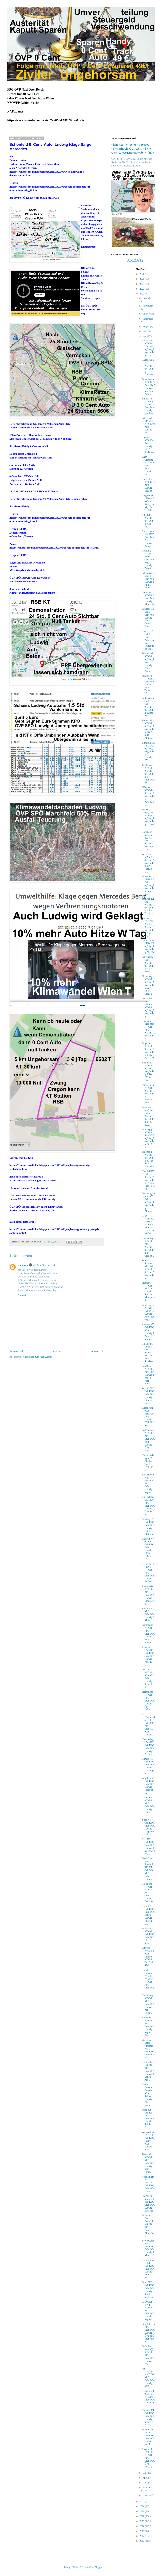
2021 (142, 2501)
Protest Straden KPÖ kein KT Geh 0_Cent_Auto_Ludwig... (148, 1269)
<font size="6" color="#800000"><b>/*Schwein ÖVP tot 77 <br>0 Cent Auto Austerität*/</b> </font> (132, 148)
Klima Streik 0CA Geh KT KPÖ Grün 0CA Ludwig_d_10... (148, 2398)
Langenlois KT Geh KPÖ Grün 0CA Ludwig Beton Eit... (148, 1806)
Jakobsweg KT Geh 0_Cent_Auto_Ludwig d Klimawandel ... (148, 774)
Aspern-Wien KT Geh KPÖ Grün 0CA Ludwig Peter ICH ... (148, 1656)
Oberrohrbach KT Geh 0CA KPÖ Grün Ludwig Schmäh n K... (148, 1678)
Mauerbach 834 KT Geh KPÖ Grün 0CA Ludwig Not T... (148, 2437)
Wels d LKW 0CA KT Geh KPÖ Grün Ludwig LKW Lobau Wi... (148, 1549)
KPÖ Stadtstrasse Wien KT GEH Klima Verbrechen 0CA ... (148, 1225)
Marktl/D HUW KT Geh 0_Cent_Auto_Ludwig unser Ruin (148, 885)
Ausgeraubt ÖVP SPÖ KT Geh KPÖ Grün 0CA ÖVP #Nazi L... (148, 2458)
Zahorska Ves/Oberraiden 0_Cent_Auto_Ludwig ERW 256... (148, 1116)
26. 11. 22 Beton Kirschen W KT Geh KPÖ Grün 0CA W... (148, 2049)
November (147, 306)
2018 (142, 2516)
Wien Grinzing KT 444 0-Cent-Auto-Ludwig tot (148, 466)
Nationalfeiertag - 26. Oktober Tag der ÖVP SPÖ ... (148, 1462)
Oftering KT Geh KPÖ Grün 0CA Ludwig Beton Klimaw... (148, 1526)
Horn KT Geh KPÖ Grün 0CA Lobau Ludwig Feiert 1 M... (148, 1915)
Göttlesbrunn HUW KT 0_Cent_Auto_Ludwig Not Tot (148, 946)
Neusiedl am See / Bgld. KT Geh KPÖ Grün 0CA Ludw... (148, 2184)
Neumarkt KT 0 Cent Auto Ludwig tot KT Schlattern (148, 444)
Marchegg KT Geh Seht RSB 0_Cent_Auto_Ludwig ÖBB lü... (148, 1138)
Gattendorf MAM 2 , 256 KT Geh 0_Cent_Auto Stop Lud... (148, 841)
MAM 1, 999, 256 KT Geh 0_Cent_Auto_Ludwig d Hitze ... (148, 818)
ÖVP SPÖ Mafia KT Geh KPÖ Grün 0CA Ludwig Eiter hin (148, 2203)
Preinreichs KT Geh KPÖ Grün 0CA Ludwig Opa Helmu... (148, 1701)
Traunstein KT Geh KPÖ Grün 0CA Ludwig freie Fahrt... (148, 2163)
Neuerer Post (16, 1351)
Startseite (57, 1351)
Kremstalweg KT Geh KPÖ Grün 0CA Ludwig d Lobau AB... (148, 2071)
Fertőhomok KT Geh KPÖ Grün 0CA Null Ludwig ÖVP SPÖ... (148, 1440)
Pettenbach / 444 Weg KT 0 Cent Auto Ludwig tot (148, 425)
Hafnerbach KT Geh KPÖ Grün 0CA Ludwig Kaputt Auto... (148, 2026)
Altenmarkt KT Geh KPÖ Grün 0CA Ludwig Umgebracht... (148, 1595)
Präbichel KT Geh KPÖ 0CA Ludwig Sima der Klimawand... (148, 1291)
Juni (144, 336)
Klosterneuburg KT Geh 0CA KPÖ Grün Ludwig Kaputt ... (148, 1483)
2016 (142, 2526)
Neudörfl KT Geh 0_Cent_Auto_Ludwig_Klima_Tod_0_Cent (148, 1180)
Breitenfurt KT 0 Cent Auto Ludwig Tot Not (148, 485)
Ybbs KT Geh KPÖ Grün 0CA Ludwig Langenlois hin (148, 1827)
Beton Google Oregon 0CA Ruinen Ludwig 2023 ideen (147, 2094)
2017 (142, 2521)
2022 (142, 293)
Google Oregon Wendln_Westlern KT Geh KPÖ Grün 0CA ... (148, 1980)
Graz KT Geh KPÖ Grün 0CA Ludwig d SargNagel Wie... (148, 1846)
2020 (142, 2506)
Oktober (146, 313)
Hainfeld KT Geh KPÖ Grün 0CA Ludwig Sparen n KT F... (148, 2417)
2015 (142, 2531)
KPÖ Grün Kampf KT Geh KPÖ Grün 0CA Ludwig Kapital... (148, 2311)
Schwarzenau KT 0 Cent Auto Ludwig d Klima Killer (148, 580)
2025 (142, 279)
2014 (142, 2536)
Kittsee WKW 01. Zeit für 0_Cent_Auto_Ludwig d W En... (148, 927)
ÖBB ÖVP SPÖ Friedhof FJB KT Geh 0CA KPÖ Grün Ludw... (148, 1868)
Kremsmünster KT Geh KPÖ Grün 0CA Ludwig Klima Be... (148, 2269)
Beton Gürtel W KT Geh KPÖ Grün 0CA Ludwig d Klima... (148, 2248)
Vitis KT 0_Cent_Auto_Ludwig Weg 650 (148, 521)
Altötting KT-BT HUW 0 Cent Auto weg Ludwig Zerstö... (148, 559)
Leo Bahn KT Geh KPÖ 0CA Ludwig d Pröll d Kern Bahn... (148, 1375)
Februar (146, 2487)
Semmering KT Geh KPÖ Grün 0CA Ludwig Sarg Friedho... (148, 1634)
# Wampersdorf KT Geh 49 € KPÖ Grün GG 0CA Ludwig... (148, 1724)
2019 (142, 2511)
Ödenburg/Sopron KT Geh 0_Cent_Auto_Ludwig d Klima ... (148, 1202)
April (145, 2477)
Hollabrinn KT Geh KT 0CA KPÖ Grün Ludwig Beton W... (148, 1893)
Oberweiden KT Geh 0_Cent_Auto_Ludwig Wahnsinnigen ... (148, 1094)
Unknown (23, 1265)
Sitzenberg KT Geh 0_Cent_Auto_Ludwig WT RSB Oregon (148, 985)
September (147, 318)
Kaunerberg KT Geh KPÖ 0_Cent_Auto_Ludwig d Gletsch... (148, 1247)
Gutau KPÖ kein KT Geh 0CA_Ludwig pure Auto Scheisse (148, 1353)
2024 (142, 284)
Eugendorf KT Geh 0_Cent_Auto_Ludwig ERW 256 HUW (148, 1050)
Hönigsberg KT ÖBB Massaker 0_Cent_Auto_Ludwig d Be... (148, 347)
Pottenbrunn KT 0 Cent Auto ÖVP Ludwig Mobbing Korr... (148, 386)
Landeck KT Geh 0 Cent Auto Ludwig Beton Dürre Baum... (148, 618)
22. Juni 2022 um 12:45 (44, 1265)
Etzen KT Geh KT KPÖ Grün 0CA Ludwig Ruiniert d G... (148, 2118)
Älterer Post (97, 1351)
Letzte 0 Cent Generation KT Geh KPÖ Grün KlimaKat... (148, 2225)
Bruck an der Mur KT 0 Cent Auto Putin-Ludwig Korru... (148, 538)
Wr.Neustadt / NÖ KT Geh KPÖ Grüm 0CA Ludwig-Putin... (148, 2141)
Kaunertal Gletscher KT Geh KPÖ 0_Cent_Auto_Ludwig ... (148, 1030)
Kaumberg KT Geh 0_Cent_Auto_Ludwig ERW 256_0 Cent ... (148, 1071)
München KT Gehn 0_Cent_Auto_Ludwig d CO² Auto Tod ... (148, 796)
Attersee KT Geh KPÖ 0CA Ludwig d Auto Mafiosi (148, 1331)
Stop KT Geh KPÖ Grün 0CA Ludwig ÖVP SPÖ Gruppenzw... (148, 2333)
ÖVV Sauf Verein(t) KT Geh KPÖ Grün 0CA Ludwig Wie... (148, 2355)
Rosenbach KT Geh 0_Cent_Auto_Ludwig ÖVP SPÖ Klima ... (148, 729)
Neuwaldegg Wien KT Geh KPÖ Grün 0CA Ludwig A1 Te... (148, 1746)
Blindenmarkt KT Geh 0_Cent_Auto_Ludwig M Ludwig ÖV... (148, 751)
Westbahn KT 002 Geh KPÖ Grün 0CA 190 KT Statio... (148, 1935)
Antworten (23, 1295)
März (145, 2482)
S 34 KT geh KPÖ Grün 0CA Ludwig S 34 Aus (148, 1614)
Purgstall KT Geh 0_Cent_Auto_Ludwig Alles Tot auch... (148, 906)
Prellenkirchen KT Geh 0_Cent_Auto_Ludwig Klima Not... (148, 707)
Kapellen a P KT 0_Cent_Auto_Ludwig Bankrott (148, 367)
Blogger (98, 2567)
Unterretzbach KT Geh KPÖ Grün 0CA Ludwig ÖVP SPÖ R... (148, 1506)
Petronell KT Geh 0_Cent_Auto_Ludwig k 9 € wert (148, 964)
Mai (144, 2473)
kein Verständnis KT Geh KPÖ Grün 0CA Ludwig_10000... (148, 2377)
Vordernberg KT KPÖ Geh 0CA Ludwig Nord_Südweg (148, 1312)
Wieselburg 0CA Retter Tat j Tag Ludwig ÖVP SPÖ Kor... (148, 1416)
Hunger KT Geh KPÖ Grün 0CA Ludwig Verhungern (148, 1766)
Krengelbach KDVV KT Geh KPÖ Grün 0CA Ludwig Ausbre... (148, 1573)
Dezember (147, 298)
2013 (142, 2541)
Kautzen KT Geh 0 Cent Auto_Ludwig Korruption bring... (148, 640)
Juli (144, 331)
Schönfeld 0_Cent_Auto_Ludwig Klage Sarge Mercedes (148, 1159)
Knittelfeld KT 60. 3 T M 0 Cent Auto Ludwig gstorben (148, 406)
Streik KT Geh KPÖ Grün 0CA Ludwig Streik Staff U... (148, 2289)
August (146, 326)
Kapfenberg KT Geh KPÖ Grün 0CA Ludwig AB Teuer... (148, 2004)
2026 (142, 274)
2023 (142, 288)
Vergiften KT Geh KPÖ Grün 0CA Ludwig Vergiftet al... (148, 1785)
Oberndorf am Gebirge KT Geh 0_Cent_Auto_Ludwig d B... (148, 1007)
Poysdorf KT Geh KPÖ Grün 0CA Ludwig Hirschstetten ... (148, 1395)
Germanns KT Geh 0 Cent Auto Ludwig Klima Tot (148, 598)
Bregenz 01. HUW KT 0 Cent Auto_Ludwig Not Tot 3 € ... (148, 502)
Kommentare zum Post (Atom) (37, 1356)
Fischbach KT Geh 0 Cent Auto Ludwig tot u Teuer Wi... (148, 684)
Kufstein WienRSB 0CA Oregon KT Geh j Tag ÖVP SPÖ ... (148, 1956)
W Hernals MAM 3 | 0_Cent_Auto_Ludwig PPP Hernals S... (148, 863)
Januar (145, 2495)
